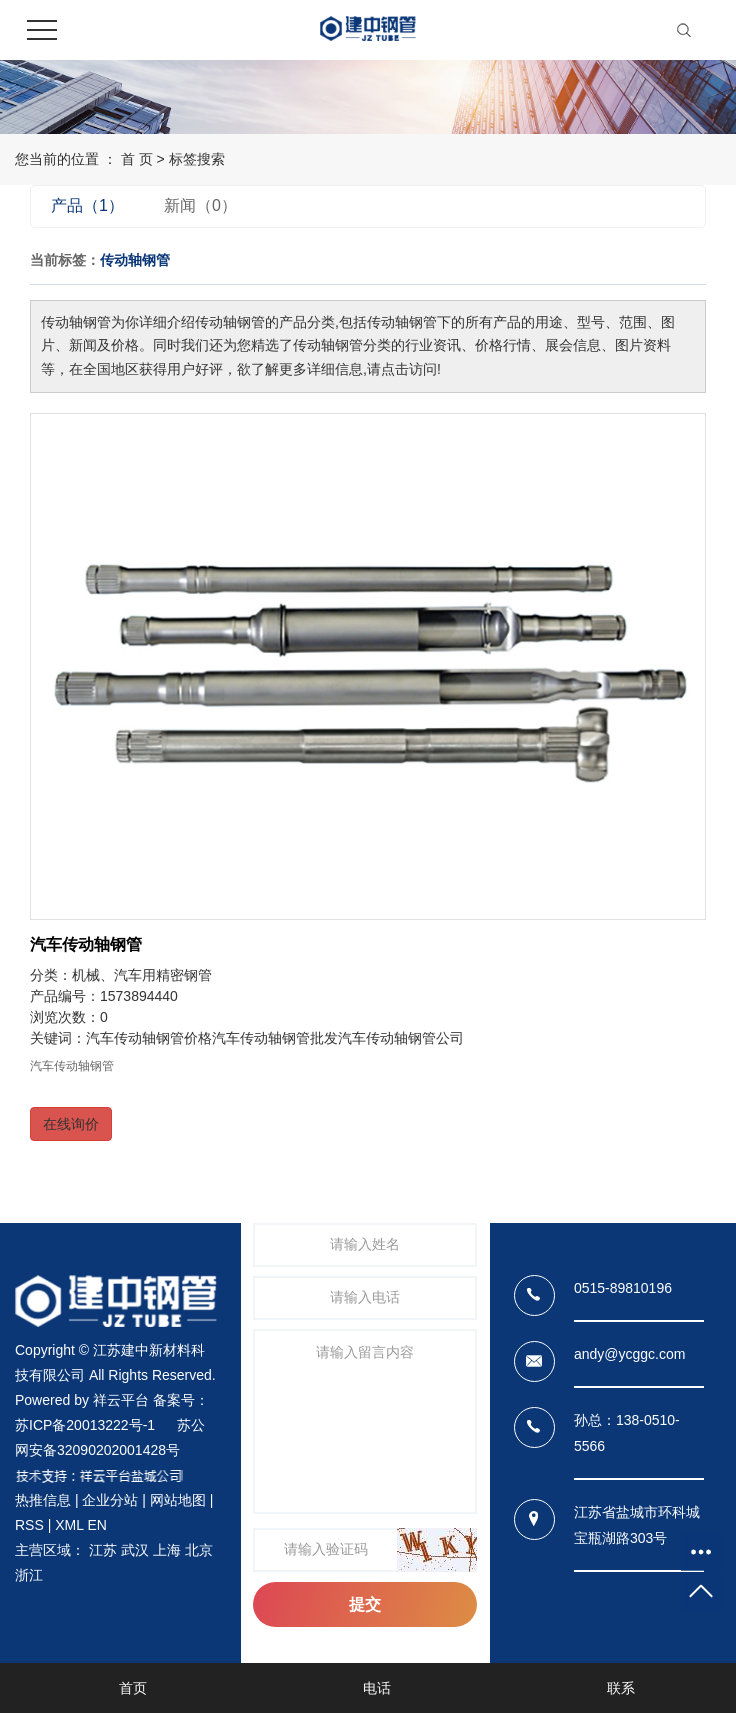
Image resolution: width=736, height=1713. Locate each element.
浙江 (29, 1575)
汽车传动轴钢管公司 (401, 1038)
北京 (199, 1550)
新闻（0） (200, 205)
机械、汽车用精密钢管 (142, 975)
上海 (167, 1550)
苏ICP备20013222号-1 (85, 1425)
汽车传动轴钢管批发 (275, 1038)
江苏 (103, 1550)
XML (69, 1525)
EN (96, 1525)
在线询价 (71, 1124)
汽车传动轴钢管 (86, 944)
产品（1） (87, 205)
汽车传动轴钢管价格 (149, 1038)
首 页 (137, 159)
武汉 (135, 1550)
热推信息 (43, 1500)
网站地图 (178, 1500)
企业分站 (110, 1500)
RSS (29, 1525)
